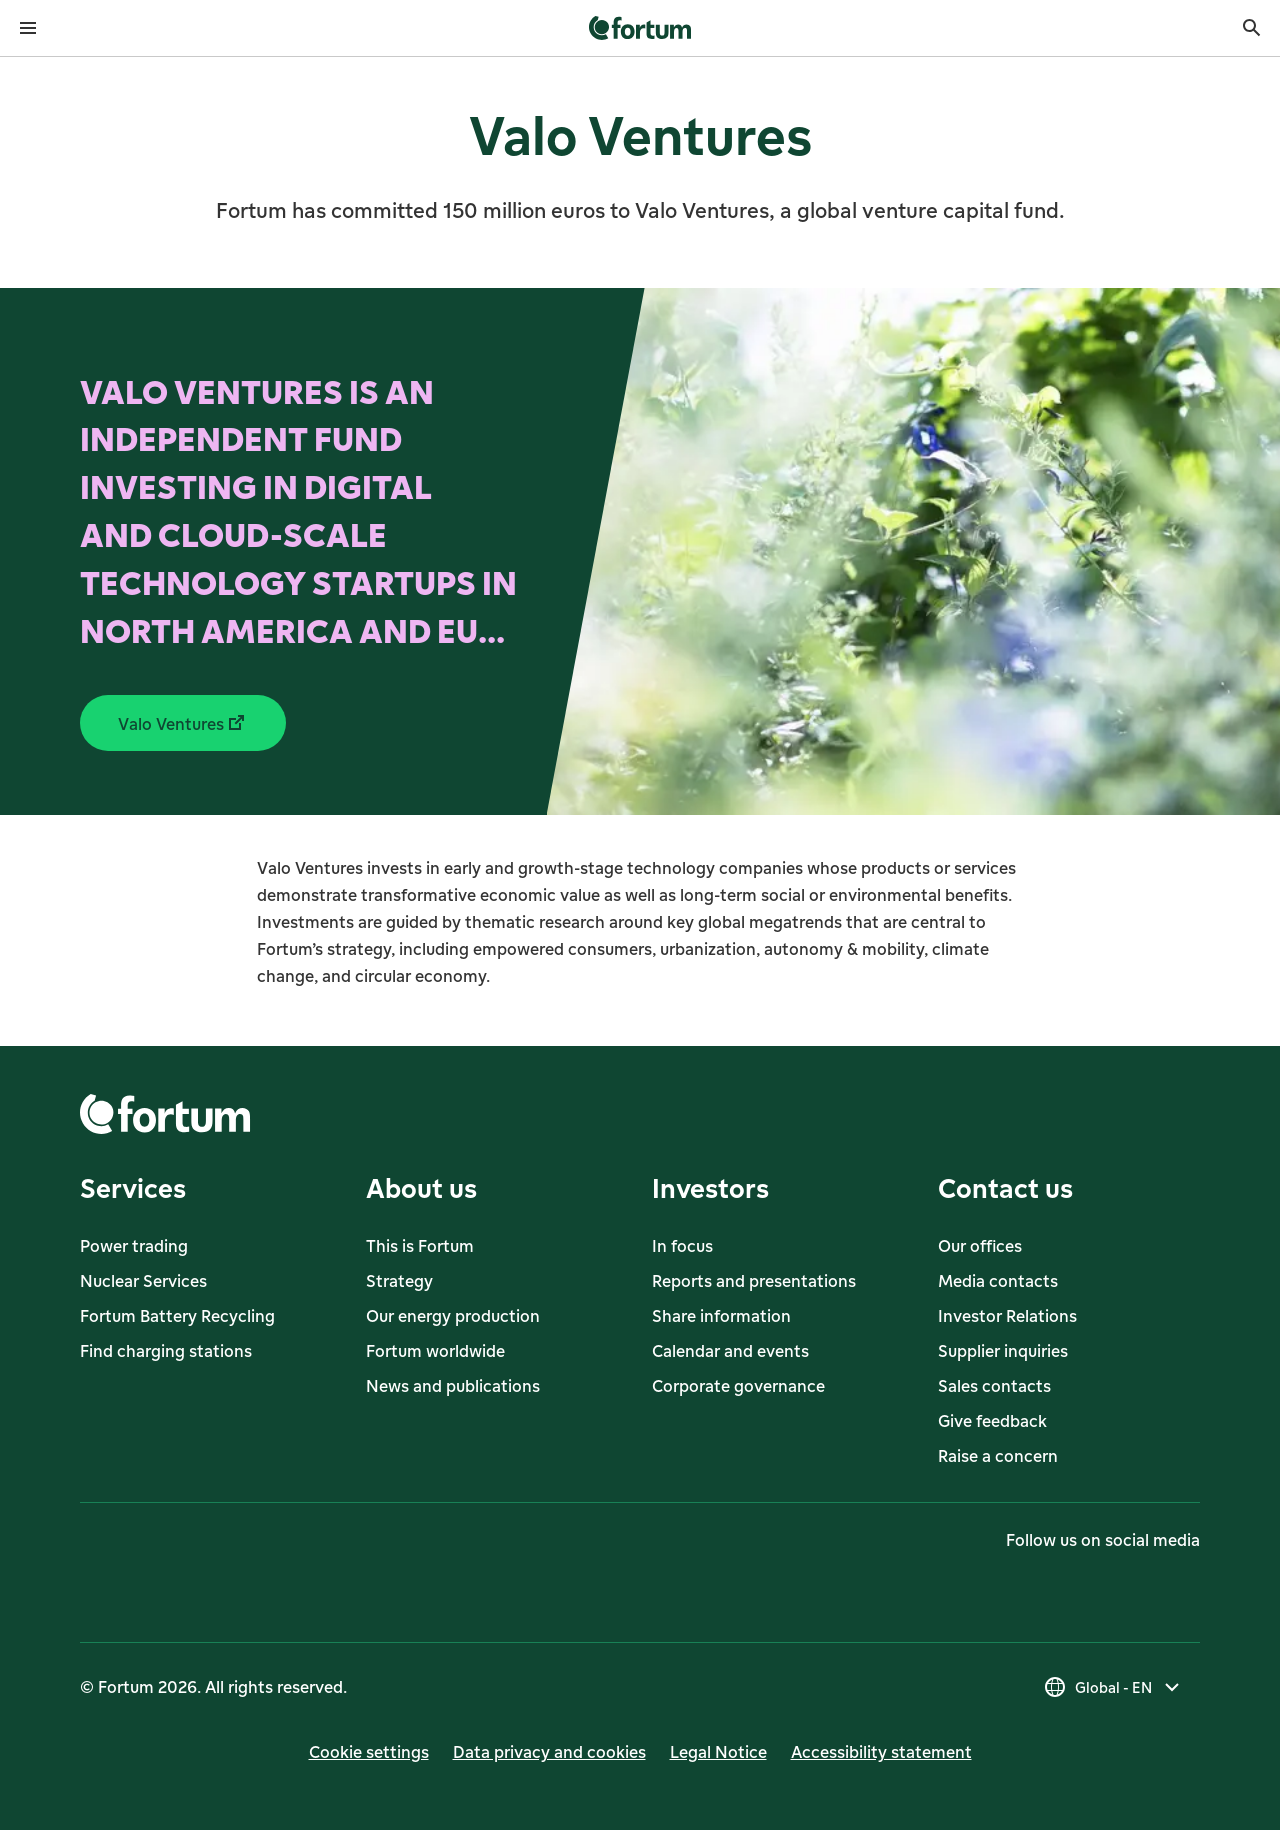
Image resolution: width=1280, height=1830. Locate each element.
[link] (640, 28)
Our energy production (453, 1316)
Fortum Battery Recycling (177, 1316)
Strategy (399, 1281)
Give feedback (992, 1421)
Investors (710, 1187)
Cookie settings (369, 1752)
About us (421, 1187)
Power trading (134, 1246)
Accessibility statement (881, 1752)
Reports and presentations (754, 1281)
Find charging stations (166, 1351)
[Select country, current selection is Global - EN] (1113, 1687)
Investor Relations (1007, 1316)
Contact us (1005, 1187)
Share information (721, 1316)
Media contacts (998, 1281)
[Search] (1252, 28)
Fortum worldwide (435, 1351)
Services (133, 1187)
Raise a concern (998, 1456)
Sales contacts (994, 1386)
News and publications (453, 1386)
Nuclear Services (143, 1281)
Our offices (980, 1246)
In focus (682, 1246)
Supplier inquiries (1003, 1351)
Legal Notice (718, 1752)
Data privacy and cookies (549, 1752)
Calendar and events (730, 1351)
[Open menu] (28, 28)
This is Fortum (420, 1246)
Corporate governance (738, 1386)
